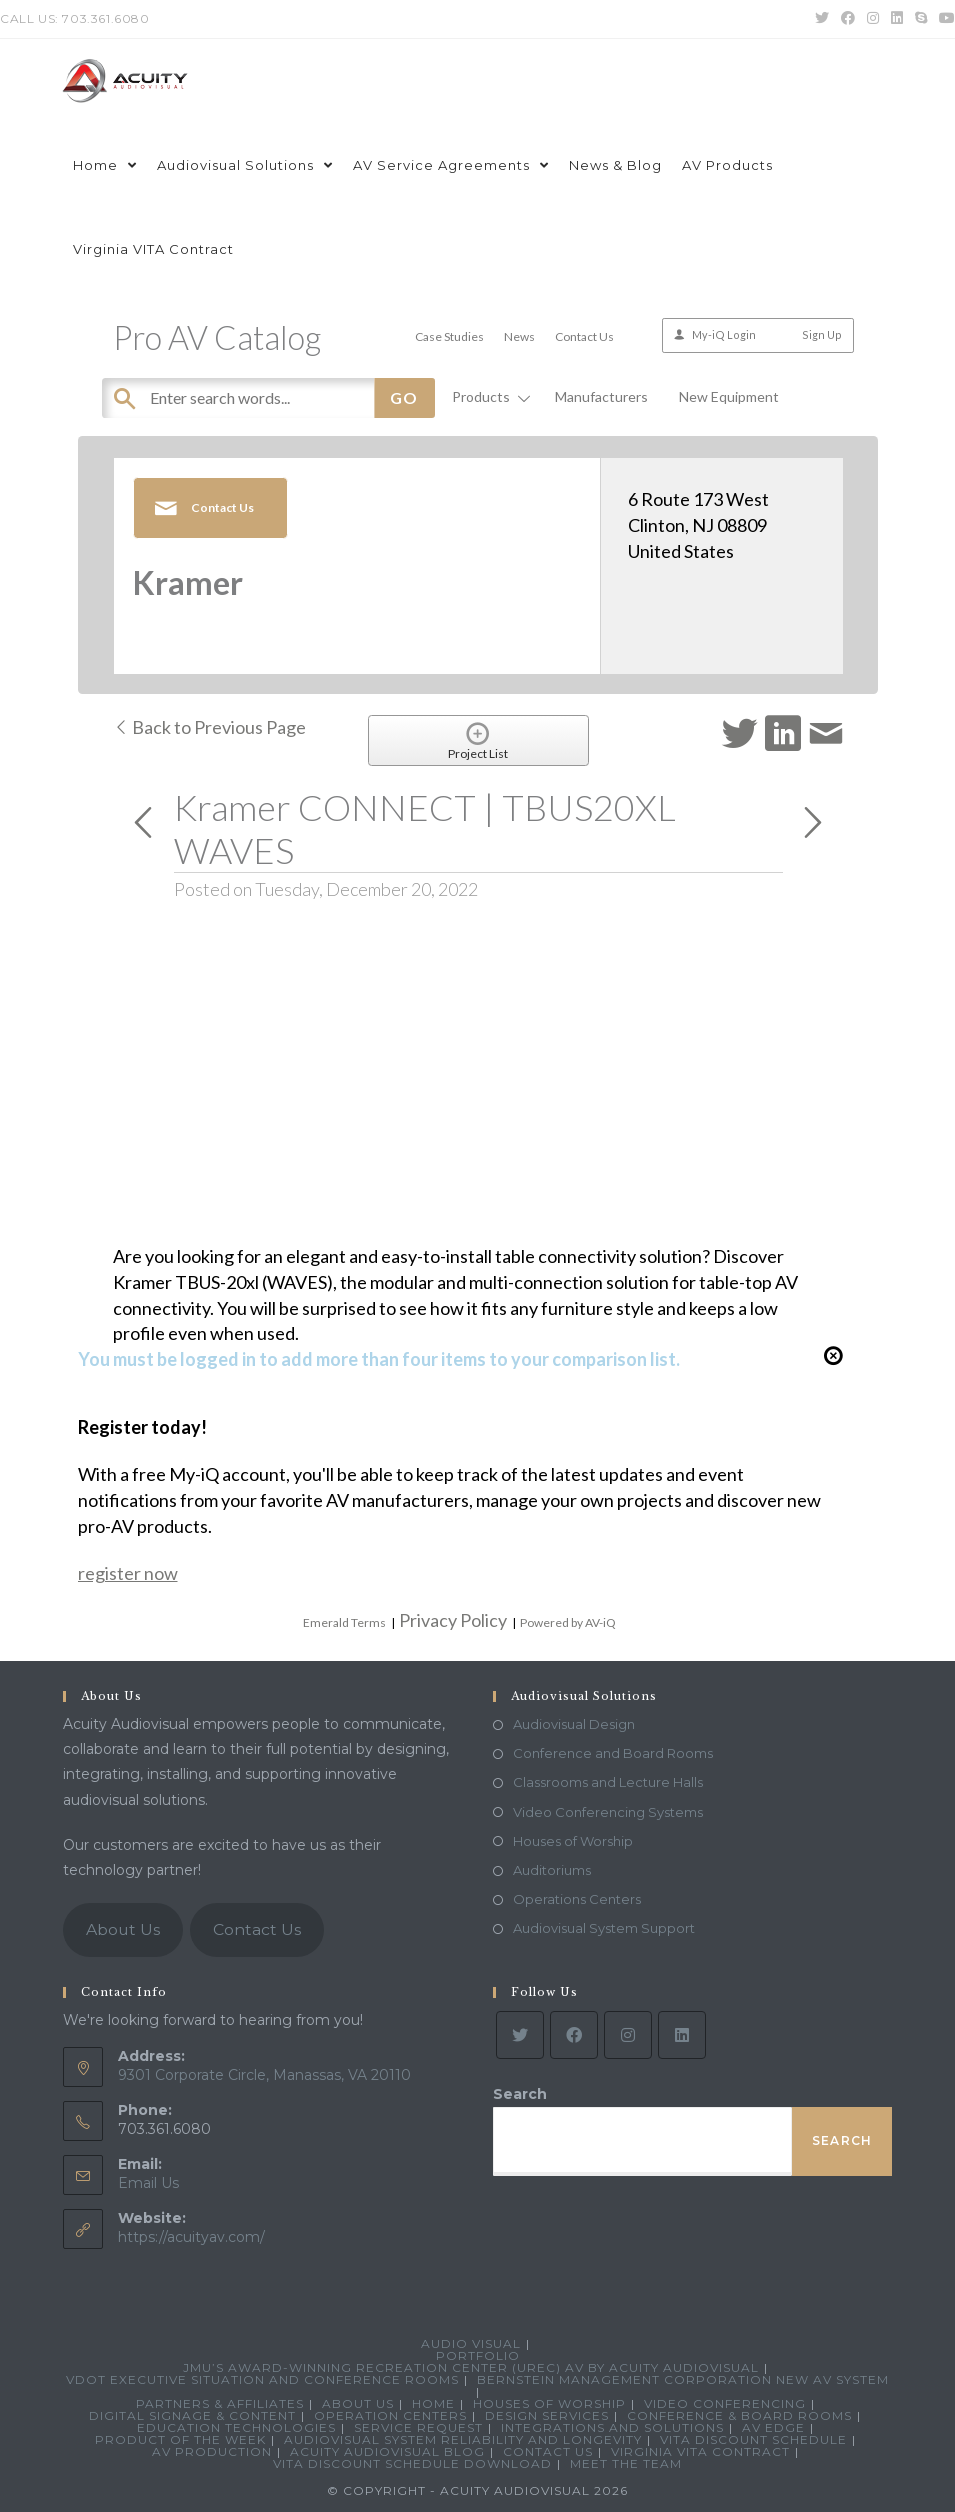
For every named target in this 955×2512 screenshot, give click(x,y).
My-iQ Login (724, 334)
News (519, 336)
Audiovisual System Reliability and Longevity (463, 2439)
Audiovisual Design (574, 1724)
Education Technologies (236, 2427)
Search (520, 2094)
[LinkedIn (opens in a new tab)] (897, 19)
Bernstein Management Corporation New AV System (683, 2379)
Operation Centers (390, 2415)
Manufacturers (601, 396)
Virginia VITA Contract (700, 2451)
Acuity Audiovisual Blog (387, 2451)
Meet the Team (626, 2463)
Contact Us (584, 336)
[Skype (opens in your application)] (921, 19)
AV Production (212, 2451)
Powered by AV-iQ (568, 1622)
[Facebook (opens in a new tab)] (848, 19)
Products (488, 396)
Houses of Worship (573, 1841)
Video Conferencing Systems (608, 1812)
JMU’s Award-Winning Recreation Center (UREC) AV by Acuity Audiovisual (471, 2367)
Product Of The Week (180, 2439)
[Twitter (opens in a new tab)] (822, 19)
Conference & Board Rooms (739, 2415)
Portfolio (478, 2355)
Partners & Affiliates (220, 2403)
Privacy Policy (453, 1620)
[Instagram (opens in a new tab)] (873, 19)
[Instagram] (628, 2035)
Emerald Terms (344, 1622)
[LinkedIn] (682, 2035)
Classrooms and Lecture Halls (608, 1782)
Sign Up (822, 334)
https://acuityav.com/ (191, 2237)
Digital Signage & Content (192, 2415)
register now (128, 1573)
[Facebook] (574, 2035)
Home (433, 2403)
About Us (123, 1929)
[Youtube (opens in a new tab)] (944, 19)
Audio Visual (471, 2343)
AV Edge (773, 2427)
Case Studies (449, 336)
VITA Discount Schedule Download (412, 2463)
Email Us (148, 2183)
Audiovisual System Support (604, 1928)
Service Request (418, 2427)
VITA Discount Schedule (753, 2439)
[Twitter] (520, 2035)
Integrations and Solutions (612, 2427)
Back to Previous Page (209, 727)
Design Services (547, 2415)
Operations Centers (577, 1899)
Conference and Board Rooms (613, 1753)
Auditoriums (552, 1870)
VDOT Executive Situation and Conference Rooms (262, 2379)
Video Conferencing (725, 2403)
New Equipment (729, 396)
